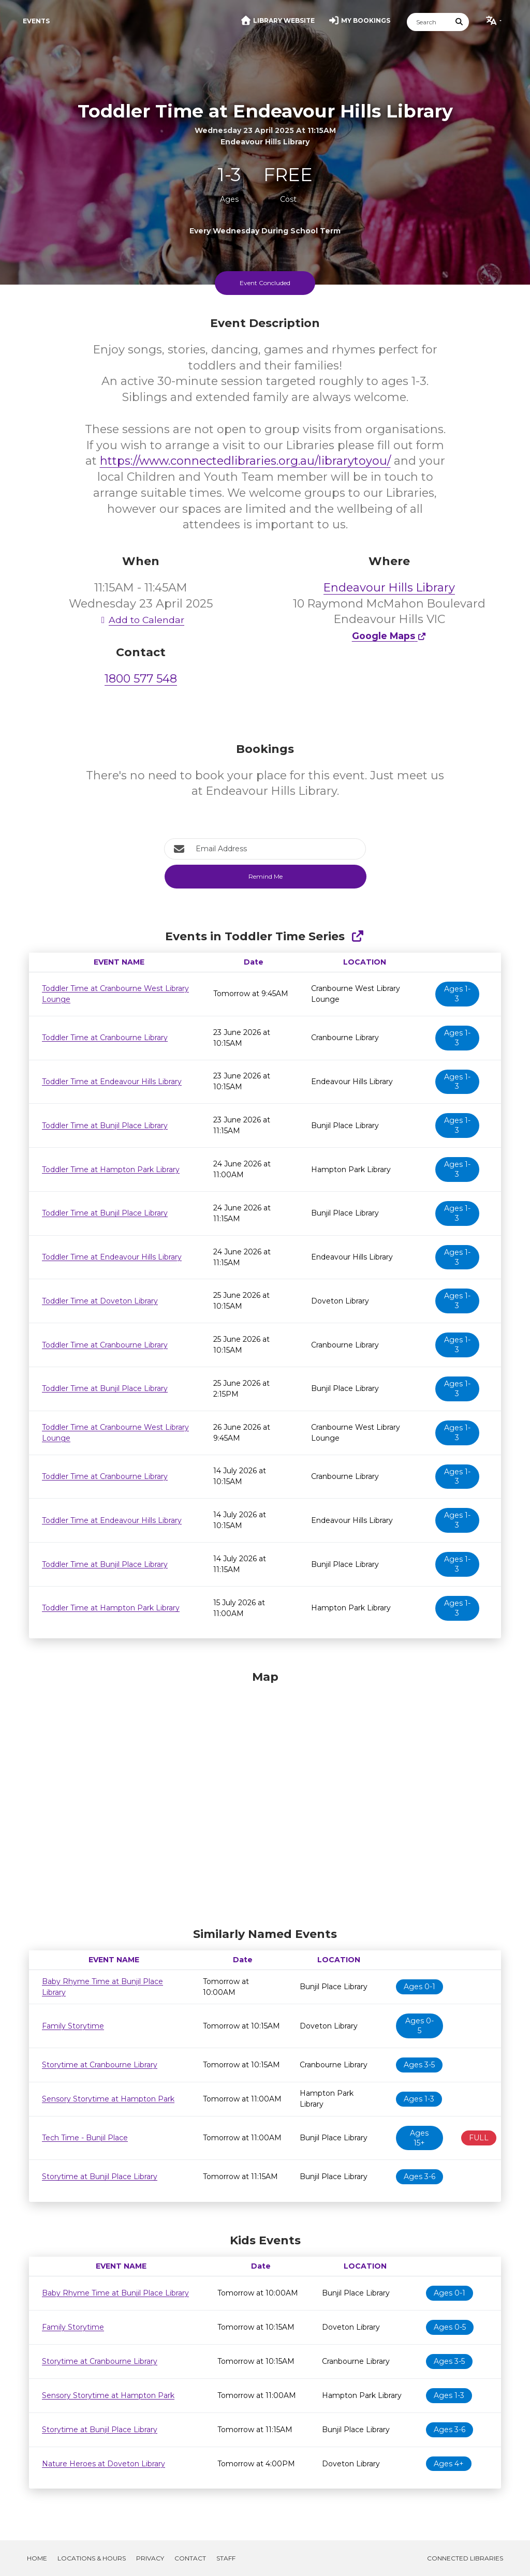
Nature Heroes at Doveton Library (103, 2463)
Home (37, 2558)
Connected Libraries (465, 2558)
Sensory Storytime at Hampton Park (108, 2099)
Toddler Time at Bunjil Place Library (105, 1125)
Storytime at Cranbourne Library (99, 2064)
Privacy (150, 2558)
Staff (225, 2558)
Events (36, 21)
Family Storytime (73, 2026)
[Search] (428, 22)
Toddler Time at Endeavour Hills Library (112, 1081)
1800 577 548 (141, 679)
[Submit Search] (459, 22)
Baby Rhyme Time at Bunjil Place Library (115, 2293)
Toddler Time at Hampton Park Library (111, 1169)
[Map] (265, 1796)
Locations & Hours (91, 2558)
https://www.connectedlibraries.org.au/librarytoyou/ (245, 461)
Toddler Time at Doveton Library (100, 1301)
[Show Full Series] (357, 936)
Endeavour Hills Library (389, 588)
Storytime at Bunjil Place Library (99, 2176)
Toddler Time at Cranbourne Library (105, 1037)
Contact (190, 2558)
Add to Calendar (140, 619)
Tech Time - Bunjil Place (85, 2137)
